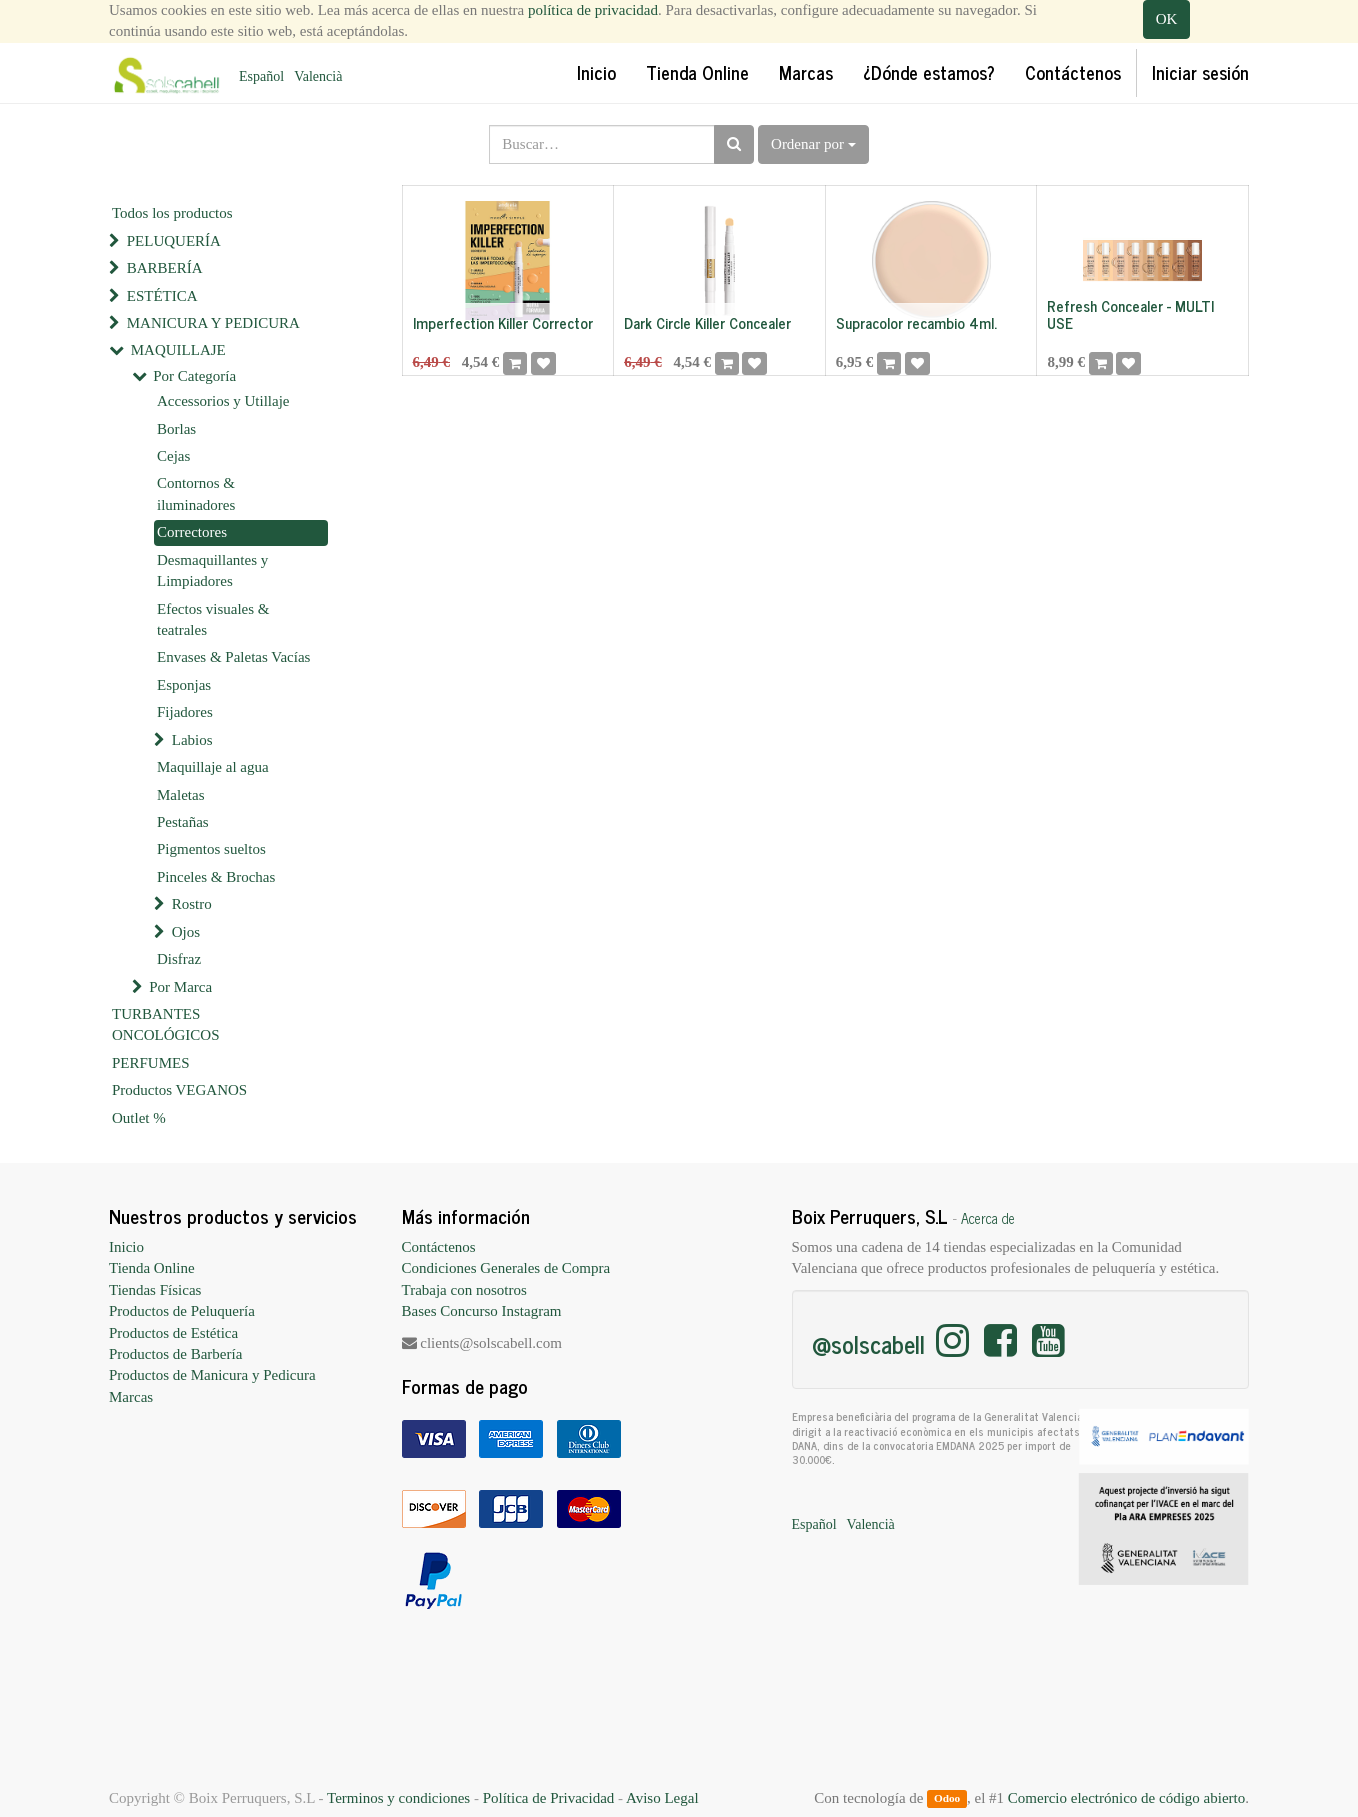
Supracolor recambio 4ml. (916, 322)
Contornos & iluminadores (196, 493)
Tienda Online (152, 1268)
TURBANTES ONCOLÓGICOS (166, 1024)
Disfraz (179, 959)
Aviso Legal (662, 1798)
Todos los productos (172, 213)
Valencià (318, 76)
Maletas (180, 795)
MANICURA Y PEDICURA (213, 323)
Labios (192, 740)
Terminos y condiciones (398, 1798)
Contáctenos (439, 1247)
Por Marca (180, 987)
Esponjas (184, 685)
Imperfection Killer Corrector (503, 322)
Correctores (192, 532)
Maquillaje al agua (213, 767)
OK (1167, 19)
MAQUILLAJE (178, 350)
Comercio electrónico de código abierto (1126, 1798)
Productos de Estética (173, 1333)
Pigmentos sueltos (211, 849)
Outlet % (139, 1118)
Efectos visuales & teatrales (213, 619)
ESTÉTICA (162, 296)
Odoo (947, 1799)
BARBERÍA (165, 268)
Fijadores (185, 712)
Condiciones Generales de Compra (506, 1268)
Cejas (173, 456)
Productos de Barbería (175, 1354)
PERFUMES (151, 1063)
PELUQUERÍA (174, 241)
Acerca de (988, 1218)
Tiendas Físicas (155, 1290)
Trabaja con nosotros (464, 1290)
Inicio (126, 1247)
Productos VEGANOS (179, 1090)
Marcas (131, 1397)
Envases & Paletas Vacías (233, 657)
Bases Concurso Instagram (482, 1311)
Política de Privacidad (549, 1798)
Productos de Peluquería (182, 1311)
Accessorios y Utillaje (223, 401)
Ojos (186, 932)
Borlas (176, 429)
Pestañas (183, 822)
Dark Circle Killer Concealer (707, 322)
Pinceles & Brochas (216, 877)
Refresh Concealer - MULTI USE (1130, 314)
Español (261, 76)
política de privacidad (593, 10)
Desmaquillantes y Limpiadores (212, 570)
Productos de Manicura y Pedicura (212, 1375)
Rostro (192, 904)
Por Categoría (194, 376)
